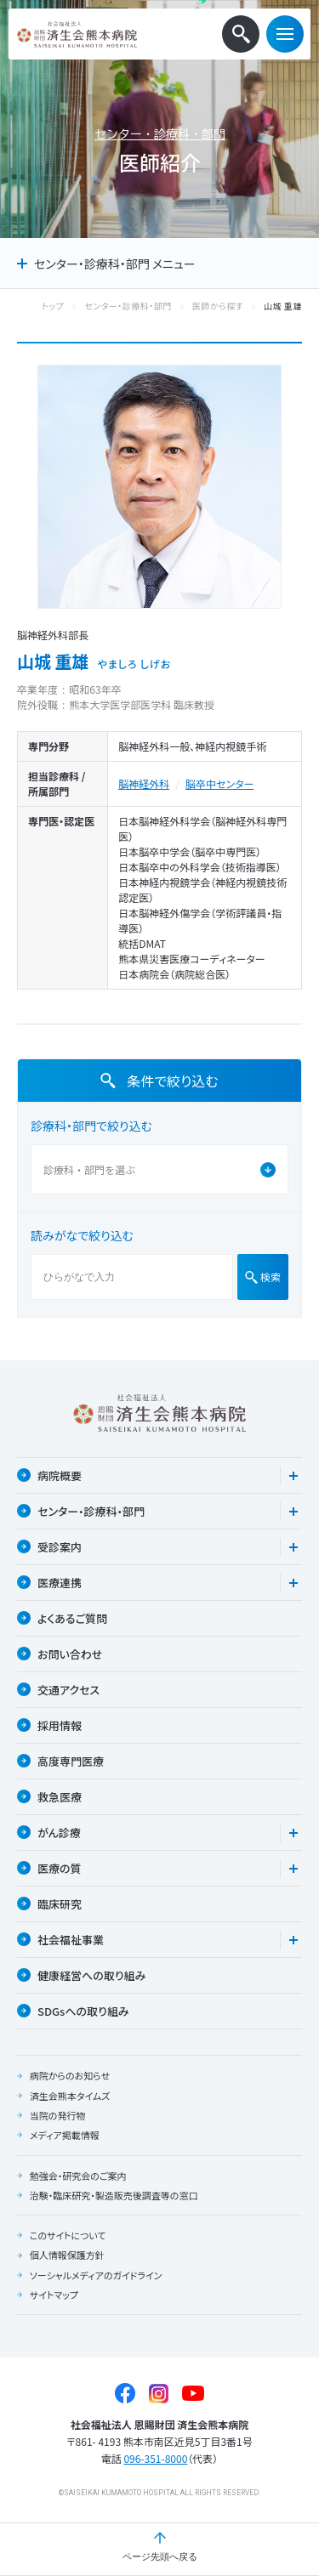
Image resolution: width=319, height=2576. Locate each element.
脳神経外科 (143, 783)
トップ (53, 306)
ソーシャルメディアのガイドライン (96, 2275)
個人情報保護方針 (67, 2255)
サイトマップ (54, 2295)
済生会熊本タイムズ (70, 2096)
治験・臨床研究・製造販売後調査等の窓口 (114, 2195)
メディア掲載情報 (65, 2135)
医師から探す (217, 306)
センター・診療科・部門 (159, 134)
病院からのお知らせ (70, 2075)
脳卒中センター (219, 783)
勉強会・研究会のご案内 (78, 2176)
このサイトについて (68, 2235)
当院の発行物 (58, 2115)
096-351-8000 (155, 2458)
